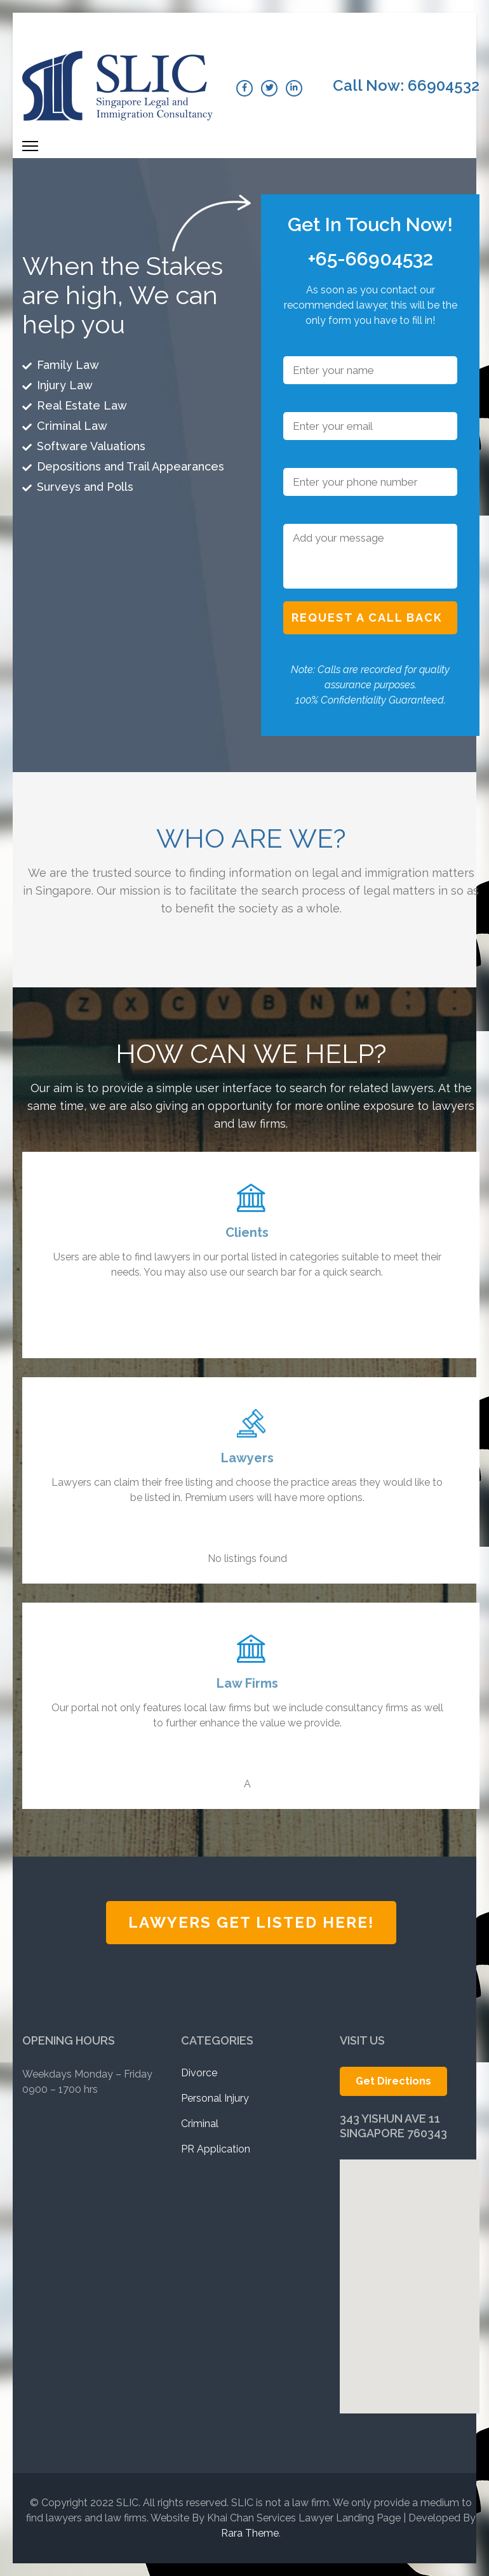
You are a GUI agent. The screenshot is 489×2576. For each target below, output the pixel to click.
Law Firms (247, 1683)
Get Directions (393, 2081)
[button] (409, 2262)
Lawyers (247, 1457)
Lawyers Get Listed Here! (251, 1922)
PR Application (215, 2149)
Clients (247, 1232)
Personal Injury (215, 2098)
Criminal (199, 2124)
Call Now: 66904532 (406, 85)
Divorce (199, 2073)
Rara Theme (250, 2533)
